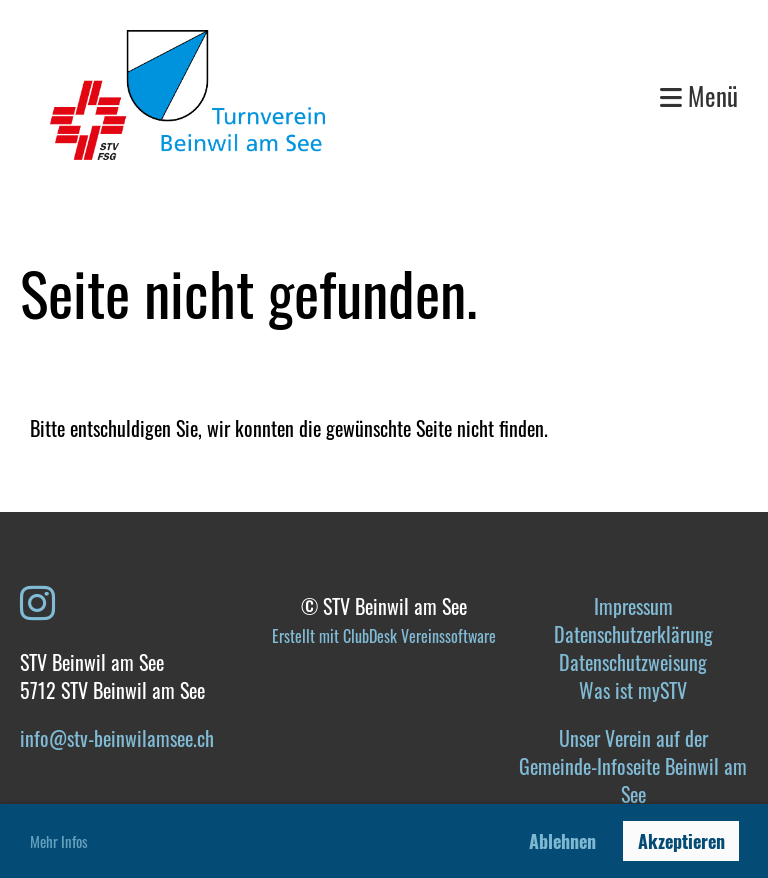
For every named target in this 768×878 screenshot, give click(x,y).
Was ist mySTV (633, 690)
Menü (699, 95)
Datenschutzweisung (633, 662)
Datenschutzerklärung (633, 634)
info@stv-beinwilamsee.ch (117, 738)
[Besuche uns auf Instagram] (37, 600)
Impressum (633, 606)
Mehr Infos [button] (59, 841)
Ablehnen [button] (562, 841)
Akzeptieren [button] (681, 841)
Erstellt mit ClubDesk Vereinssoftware (384, 636)
